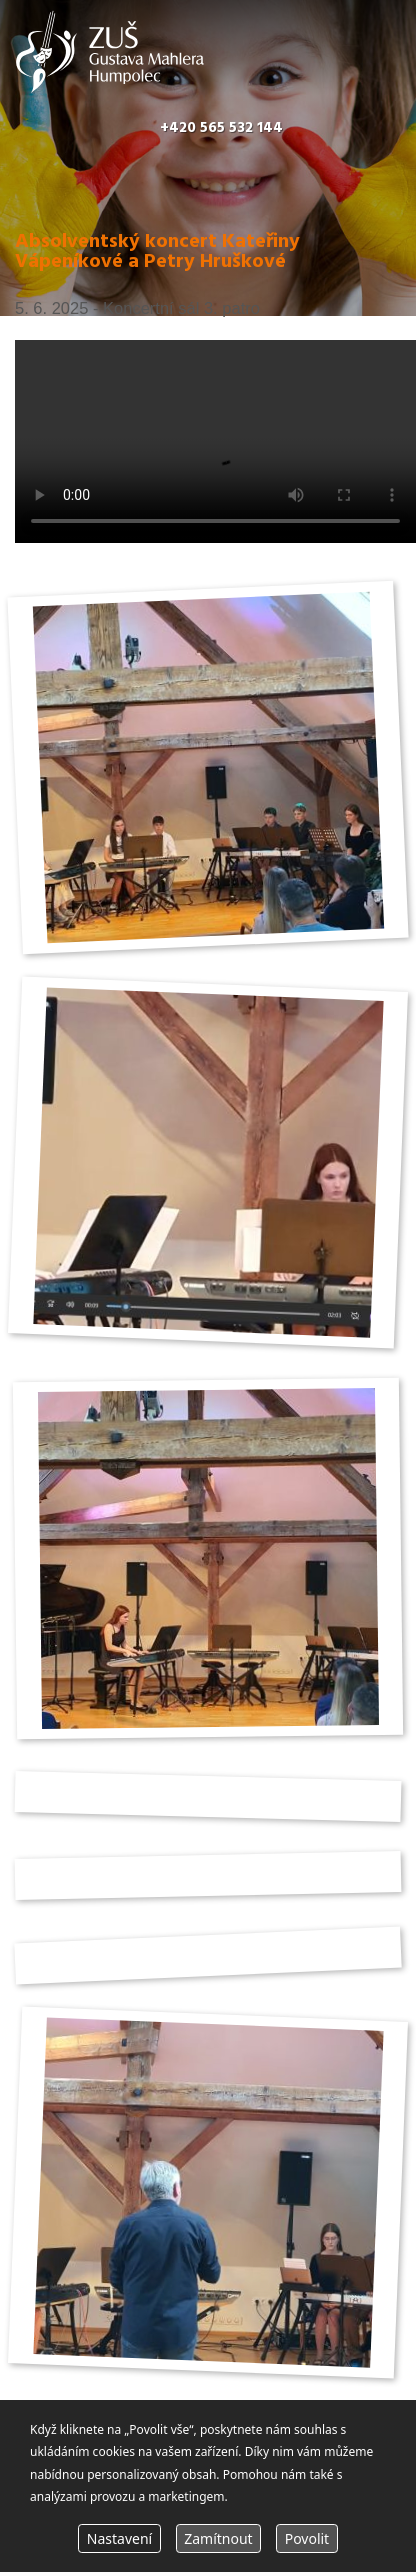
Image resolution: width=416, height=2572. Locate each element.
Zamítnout (218, 2538)
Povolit (307, 2538)
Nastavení (119, 2538)
